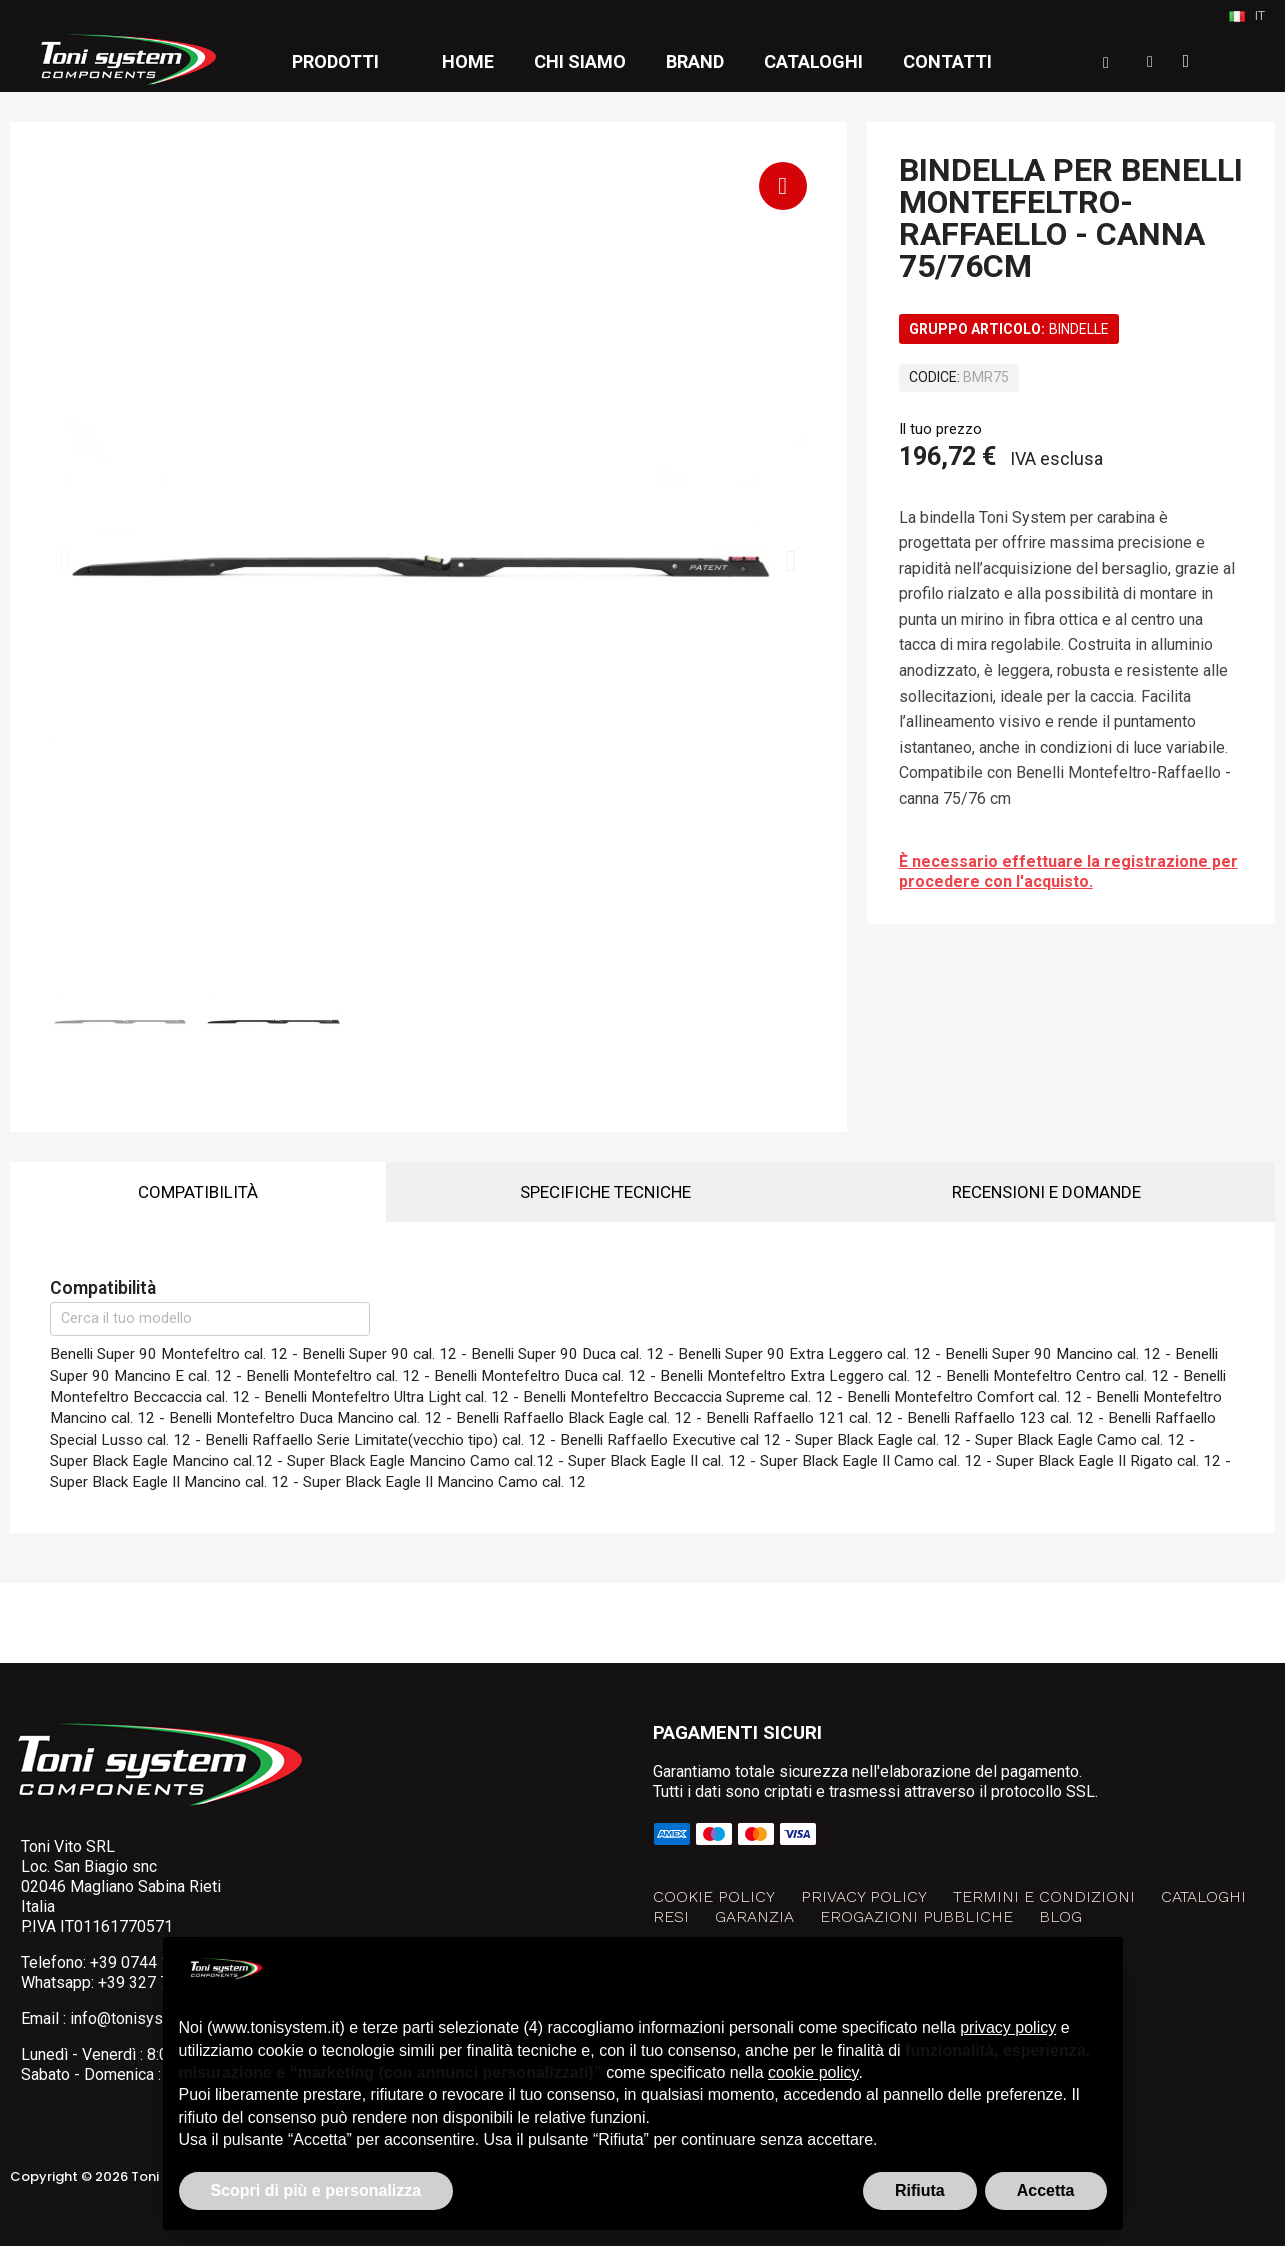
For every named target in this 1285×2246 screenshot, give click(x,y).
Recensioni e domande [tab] (1046, 1192)
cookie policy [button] (813, 2072)
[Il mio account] (1150, 62)
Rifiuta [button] (920, 2190)
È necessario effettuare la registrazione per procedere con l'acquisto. (1068, 871)
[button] (1106, 63)
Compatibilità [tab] (198, 1192)
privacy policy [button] (1008, 2027)
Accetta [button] (1046, 2190)
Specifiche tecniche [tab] (605, 1192)
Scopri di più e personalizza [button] (316, 2190)
